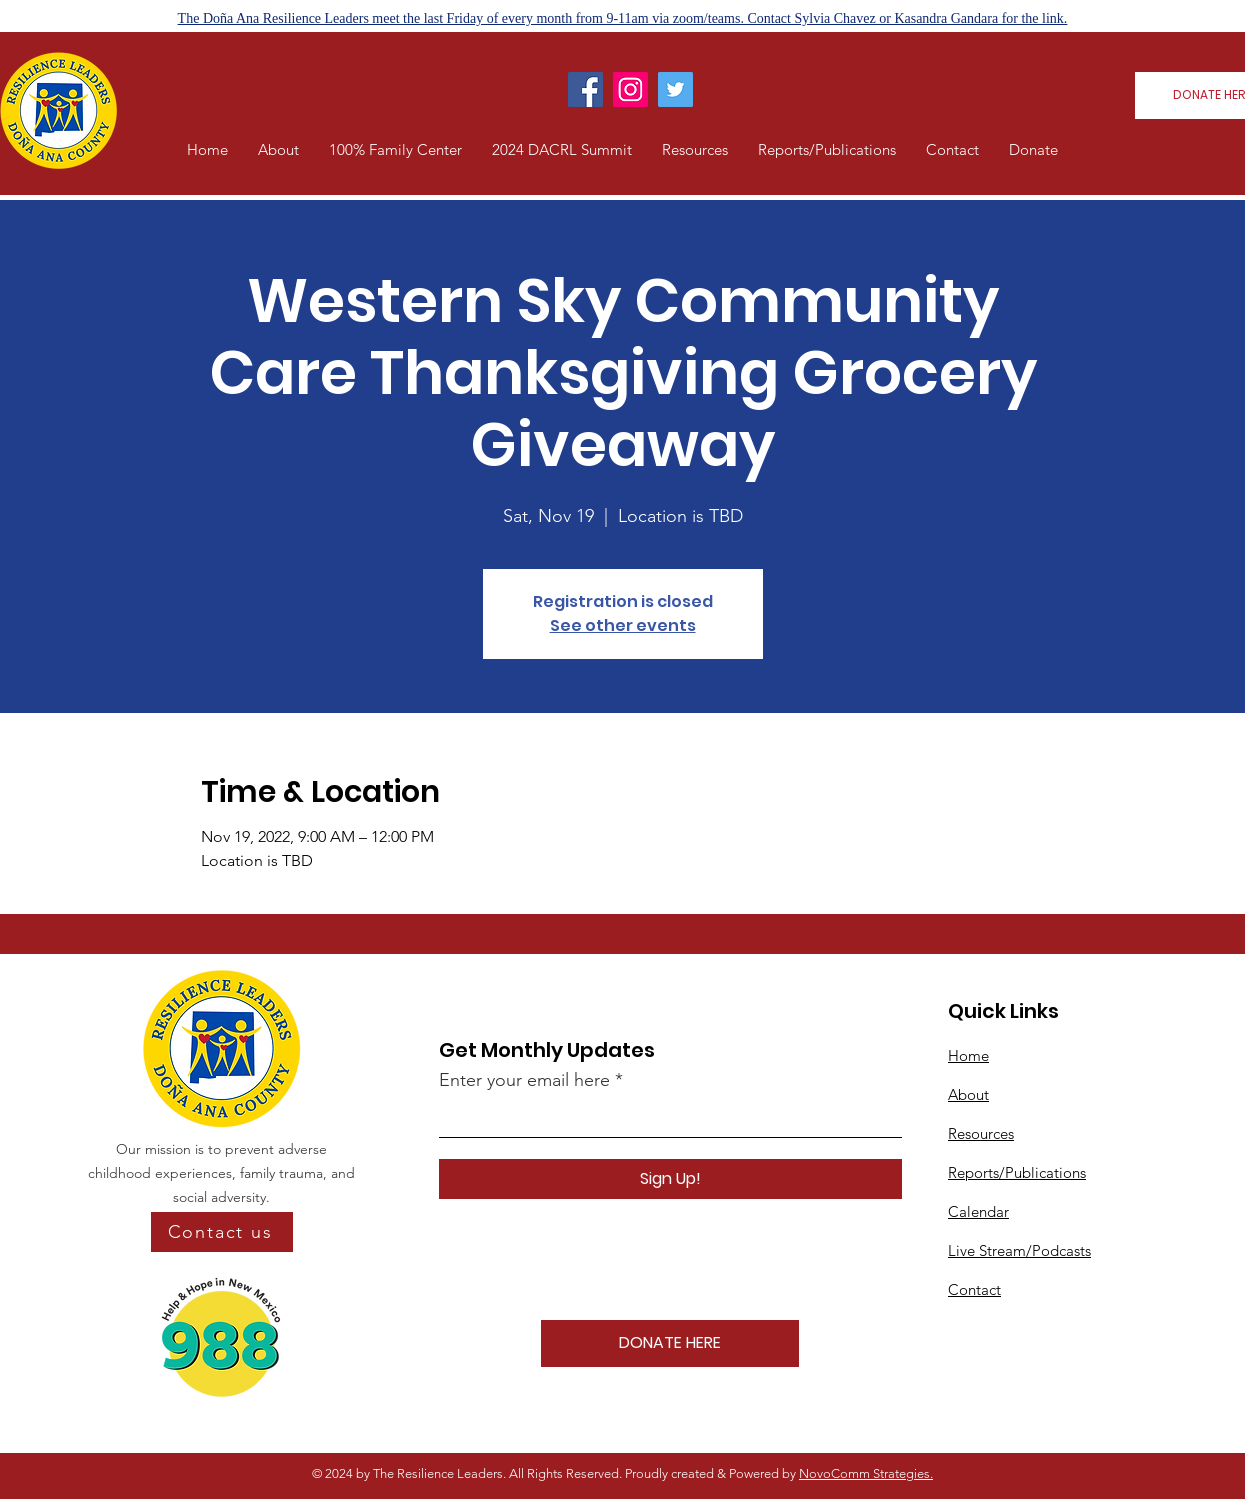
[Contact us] (222, 1232)
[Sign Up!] (670, 1179)
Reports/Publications (1017, 1172)
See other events (623, 625)
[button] (278, 150)
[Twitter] (675, 89)
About (968, 1094)
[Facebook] (585, 89)
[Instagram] (630, 89)
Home (968, 1055)
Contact (974, 1289)
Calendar (978, 1211)
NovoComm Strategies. (866, 1473)
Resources (981, 1133)
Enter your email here (524, 1080)
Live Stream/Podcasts (1019, 1250)
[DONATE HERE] (670, 1343)
